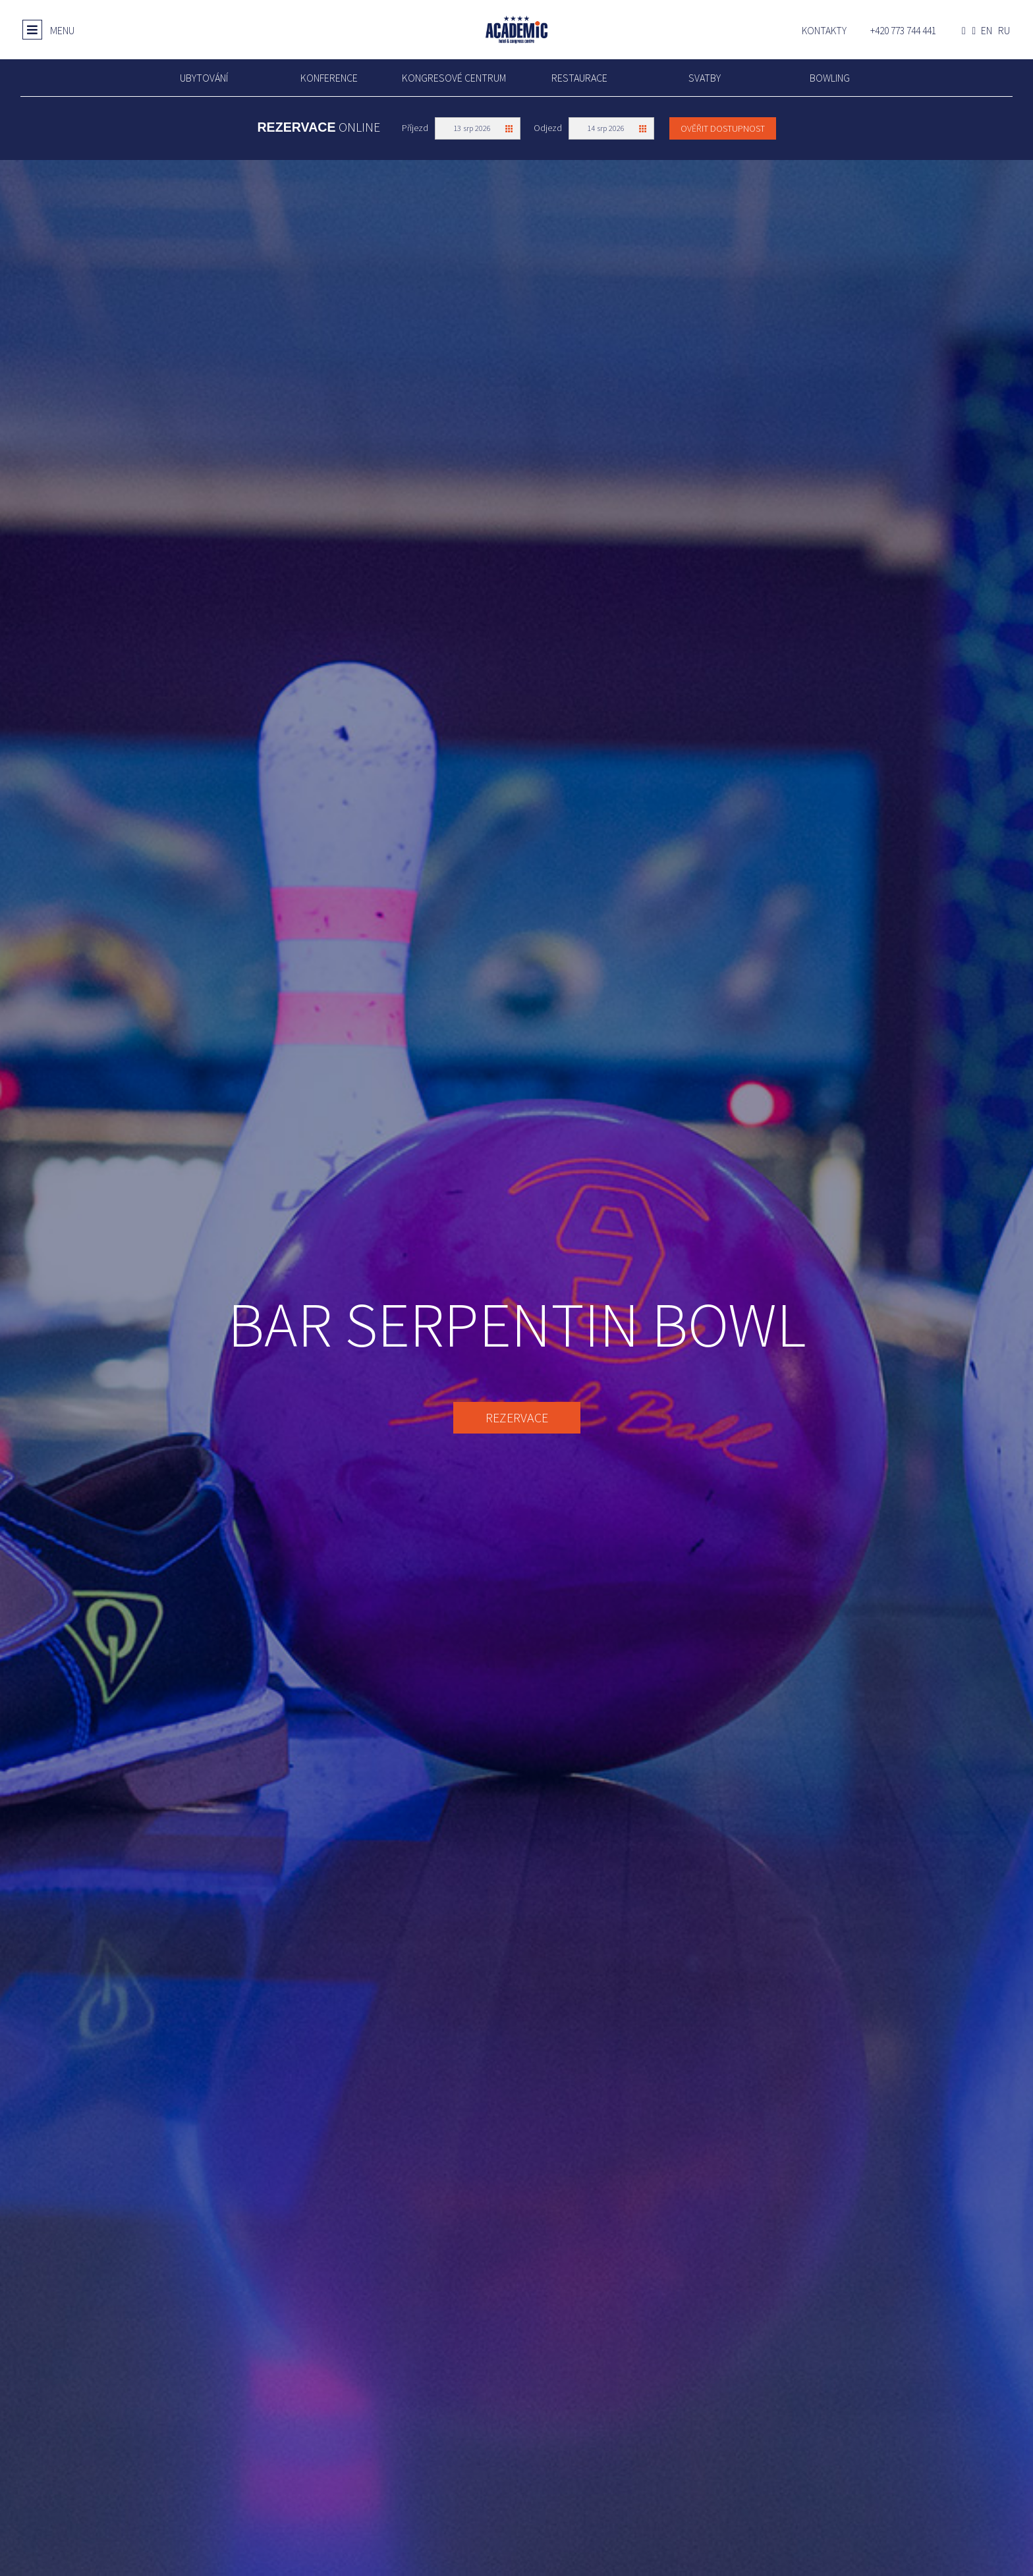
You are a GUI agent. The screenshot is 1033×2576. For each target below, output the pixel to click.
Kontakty (824, 30)
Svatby (704, 77)
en (986, 30)
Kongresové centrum (454, 77)
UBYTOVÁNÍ (204, 77)
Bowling (830, 77)
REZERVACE (517, 1417)
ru (1004, 30)
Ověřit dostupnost (723, 128)
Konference (329, 77)
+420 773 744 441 (903, 30)
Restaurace (579, 77)
